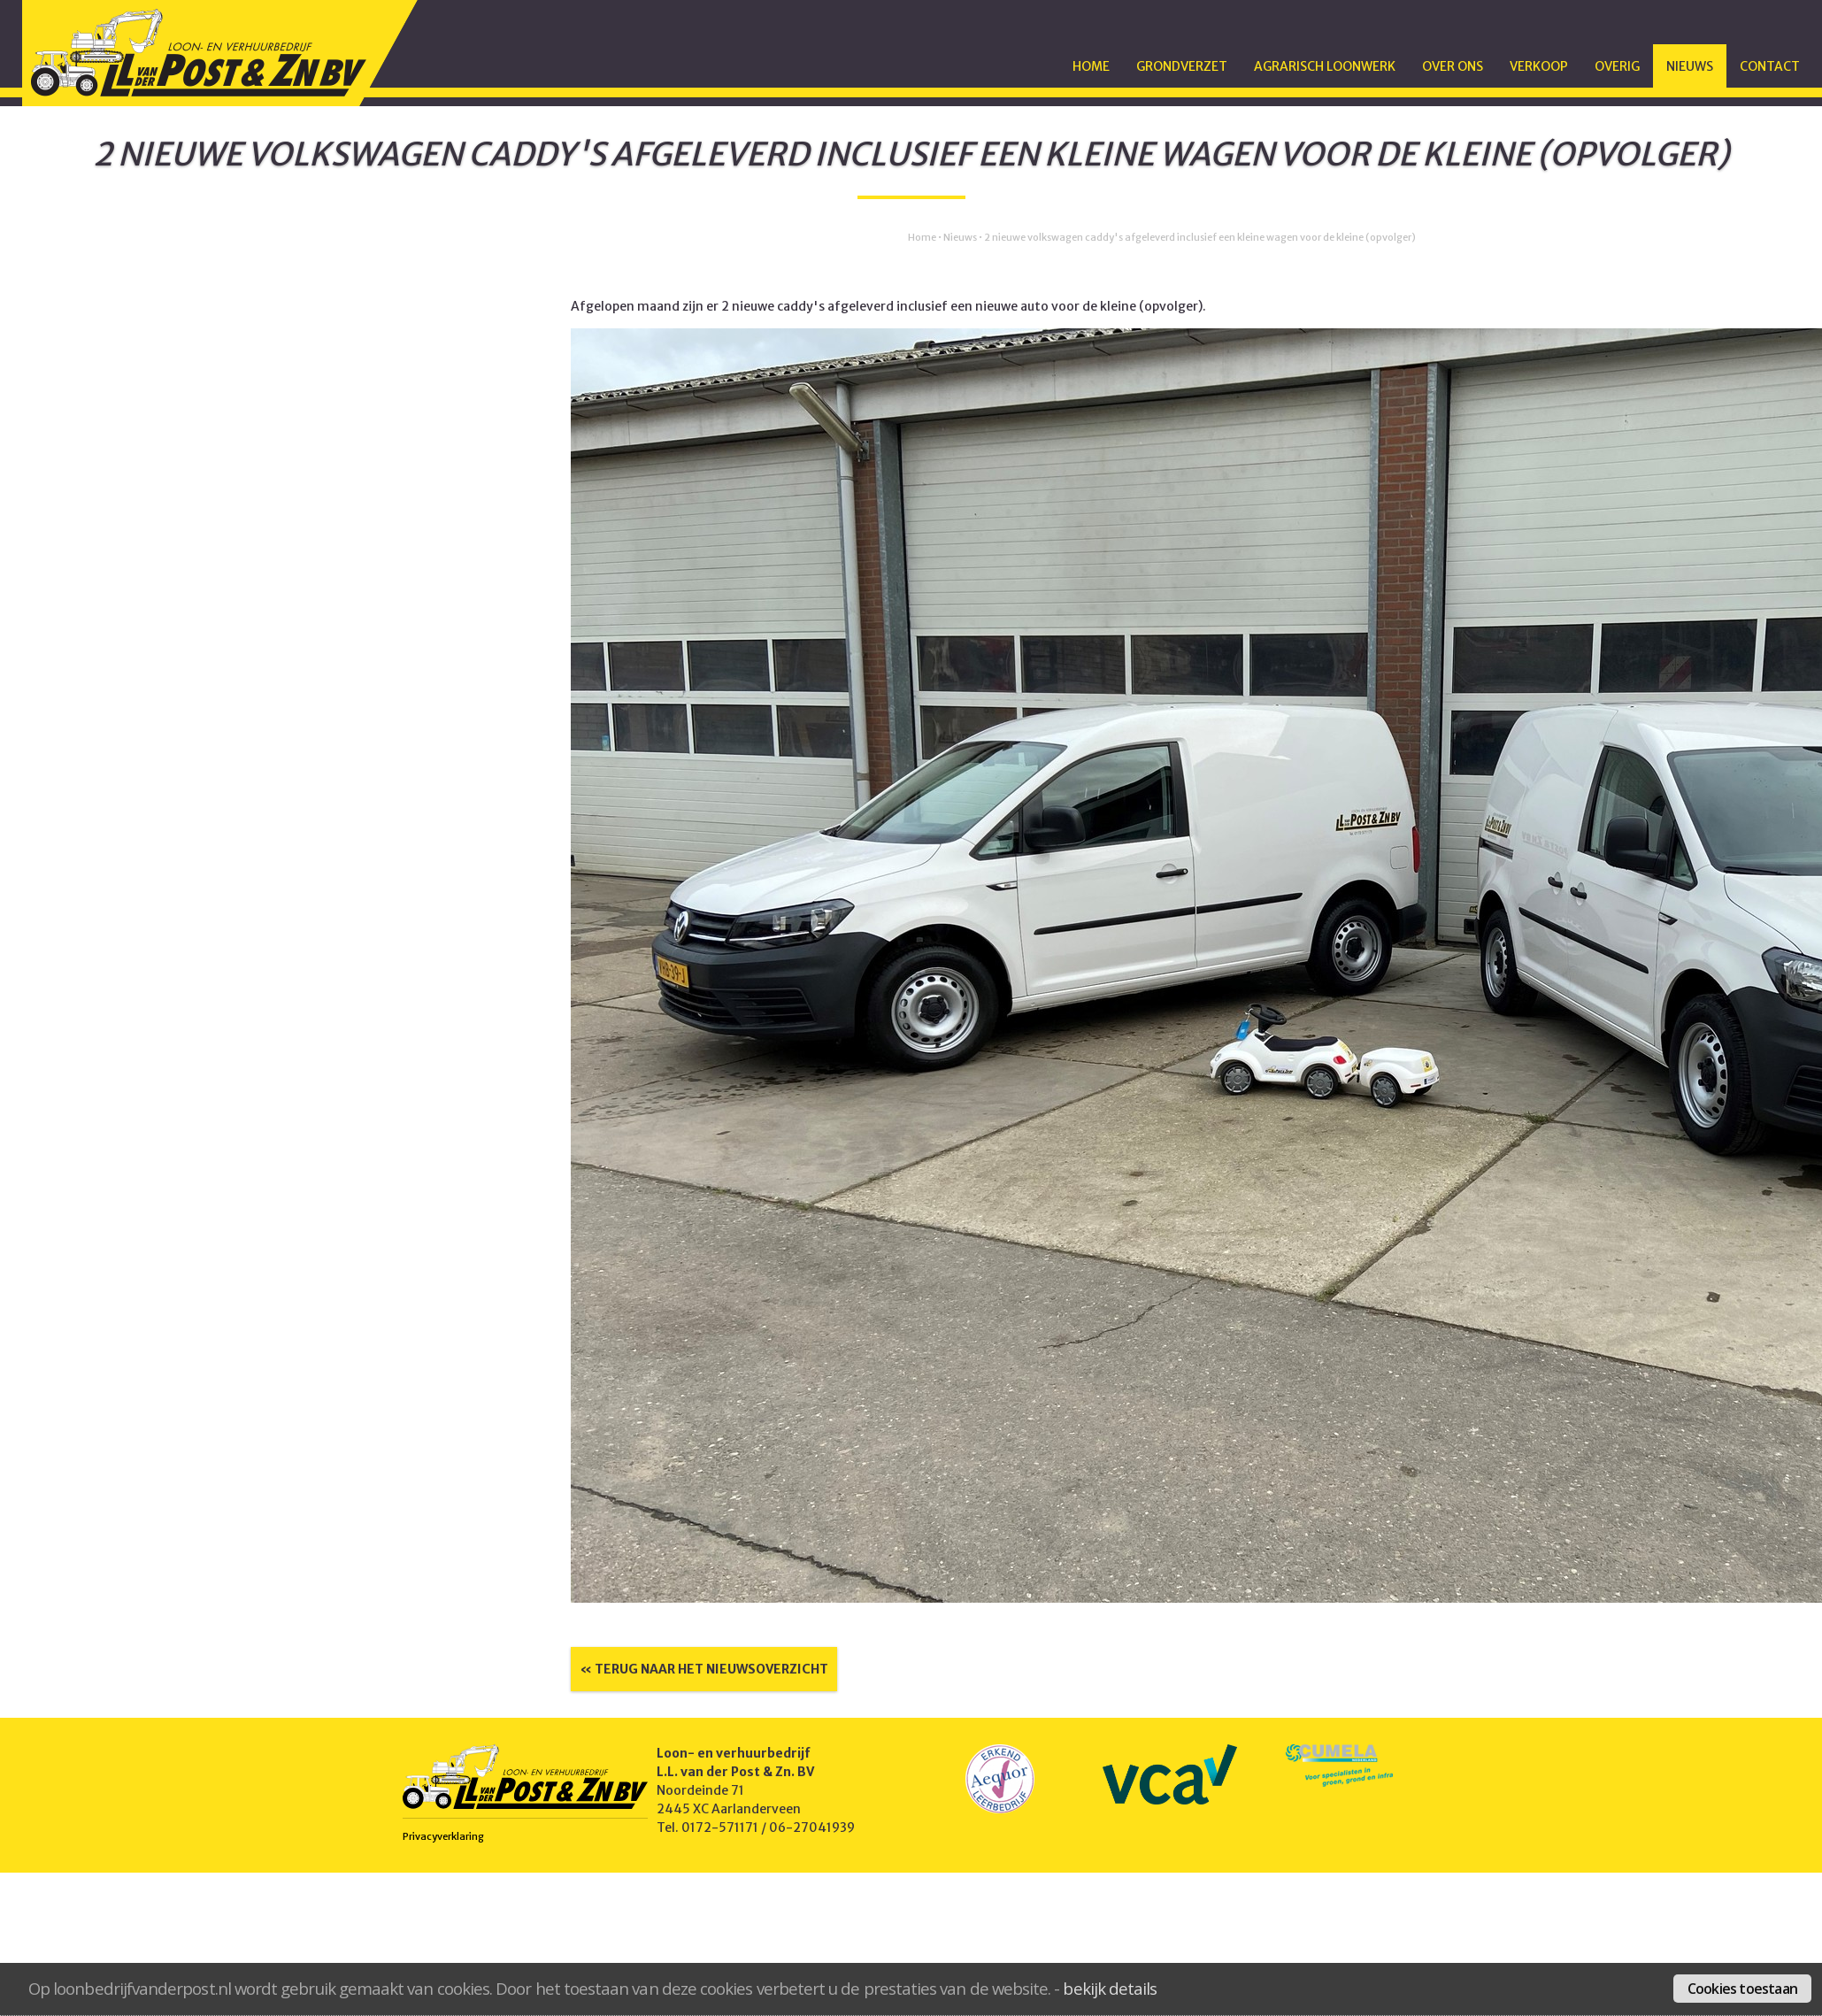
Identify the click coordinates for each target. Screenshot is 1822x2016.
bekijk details (1110, 1988)
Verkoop (1539, 66)
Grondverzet (1181, 66)
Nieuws (1689, 66)
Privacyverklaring (443, 1836)
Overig (1617, 66)
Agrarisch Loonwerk (1324, 66)
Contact (1770, 66)
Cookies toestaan (1742, 1988)
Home (1091, 66)
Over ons (1452, 66)
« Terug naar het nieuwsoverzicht (704, 1669)
